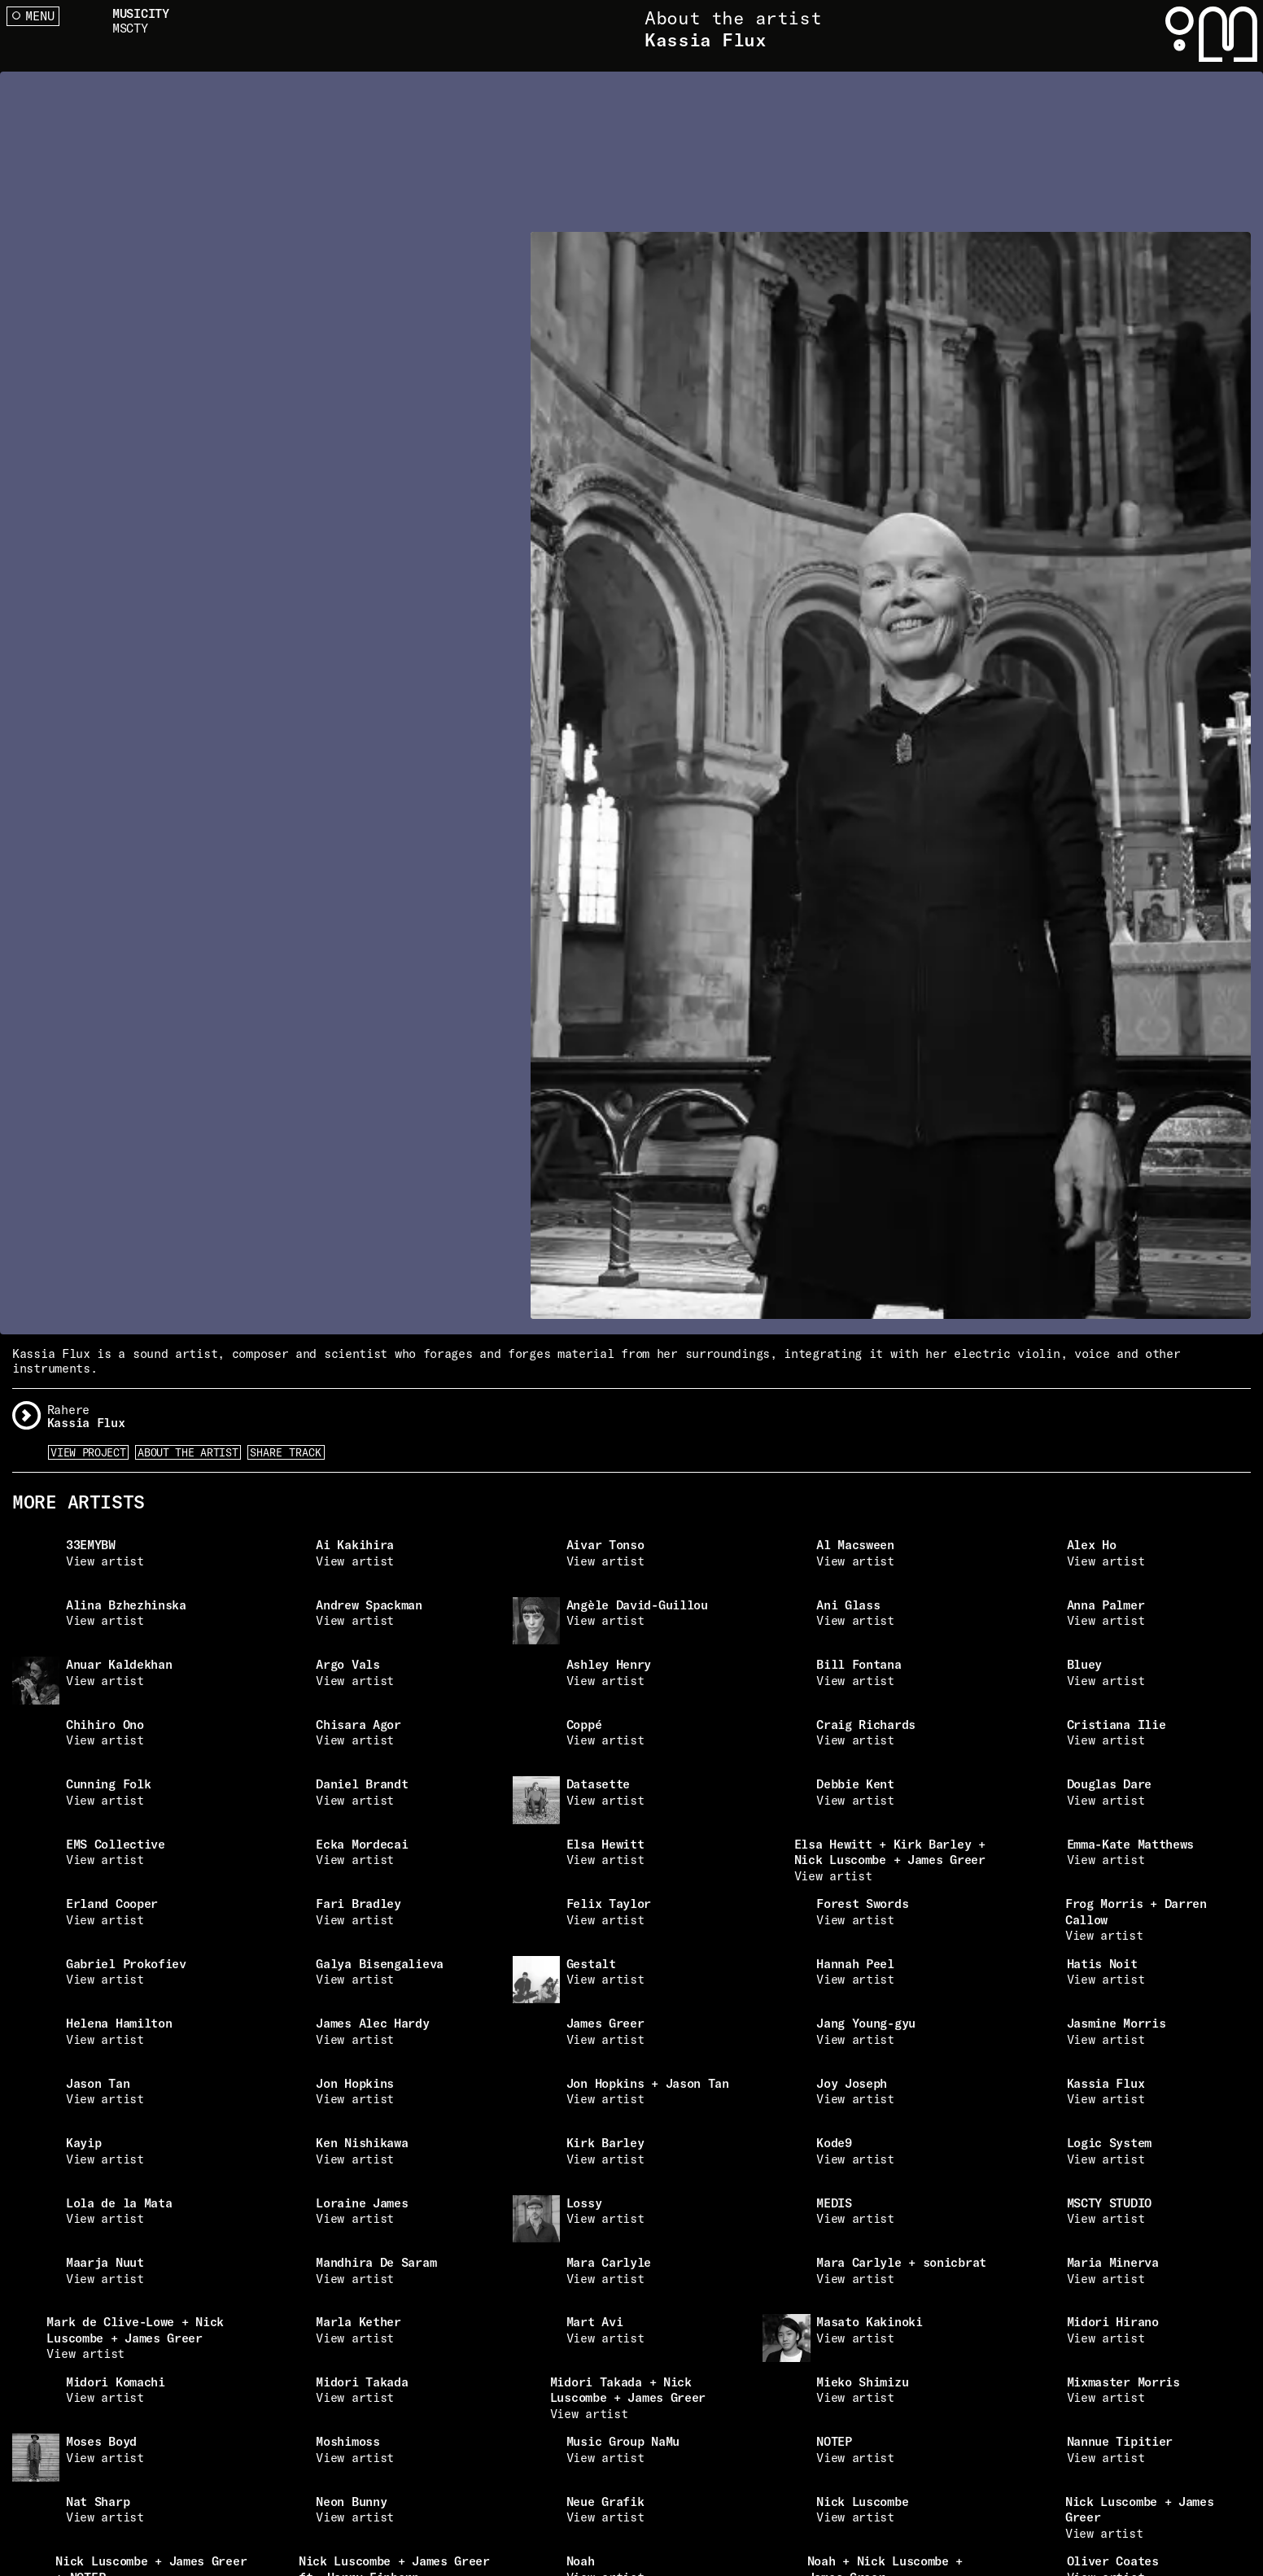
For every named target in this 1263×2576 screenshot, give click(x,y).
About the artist (188, 1452)
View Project (87, 1452)
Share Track (285, 1452)
